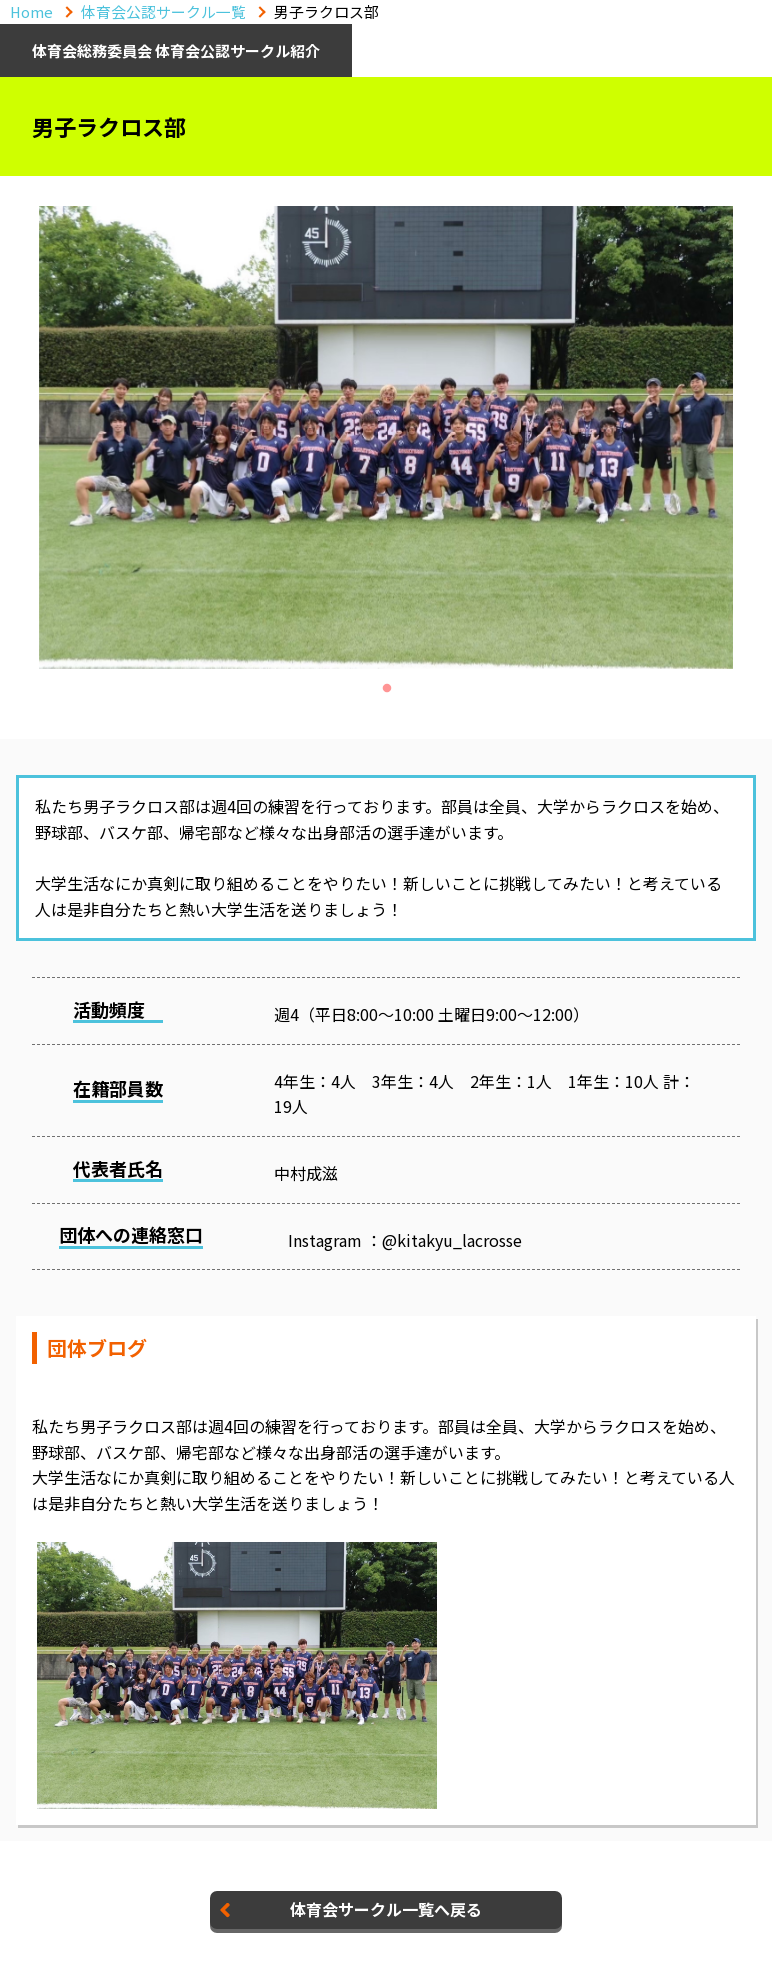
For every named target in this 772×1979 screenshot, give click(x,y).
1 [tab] (387, 689)
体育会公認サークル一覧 (163, 11)
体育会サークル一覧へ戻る (386, 1909)
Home (31, 11)
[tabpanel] (386, 437)
